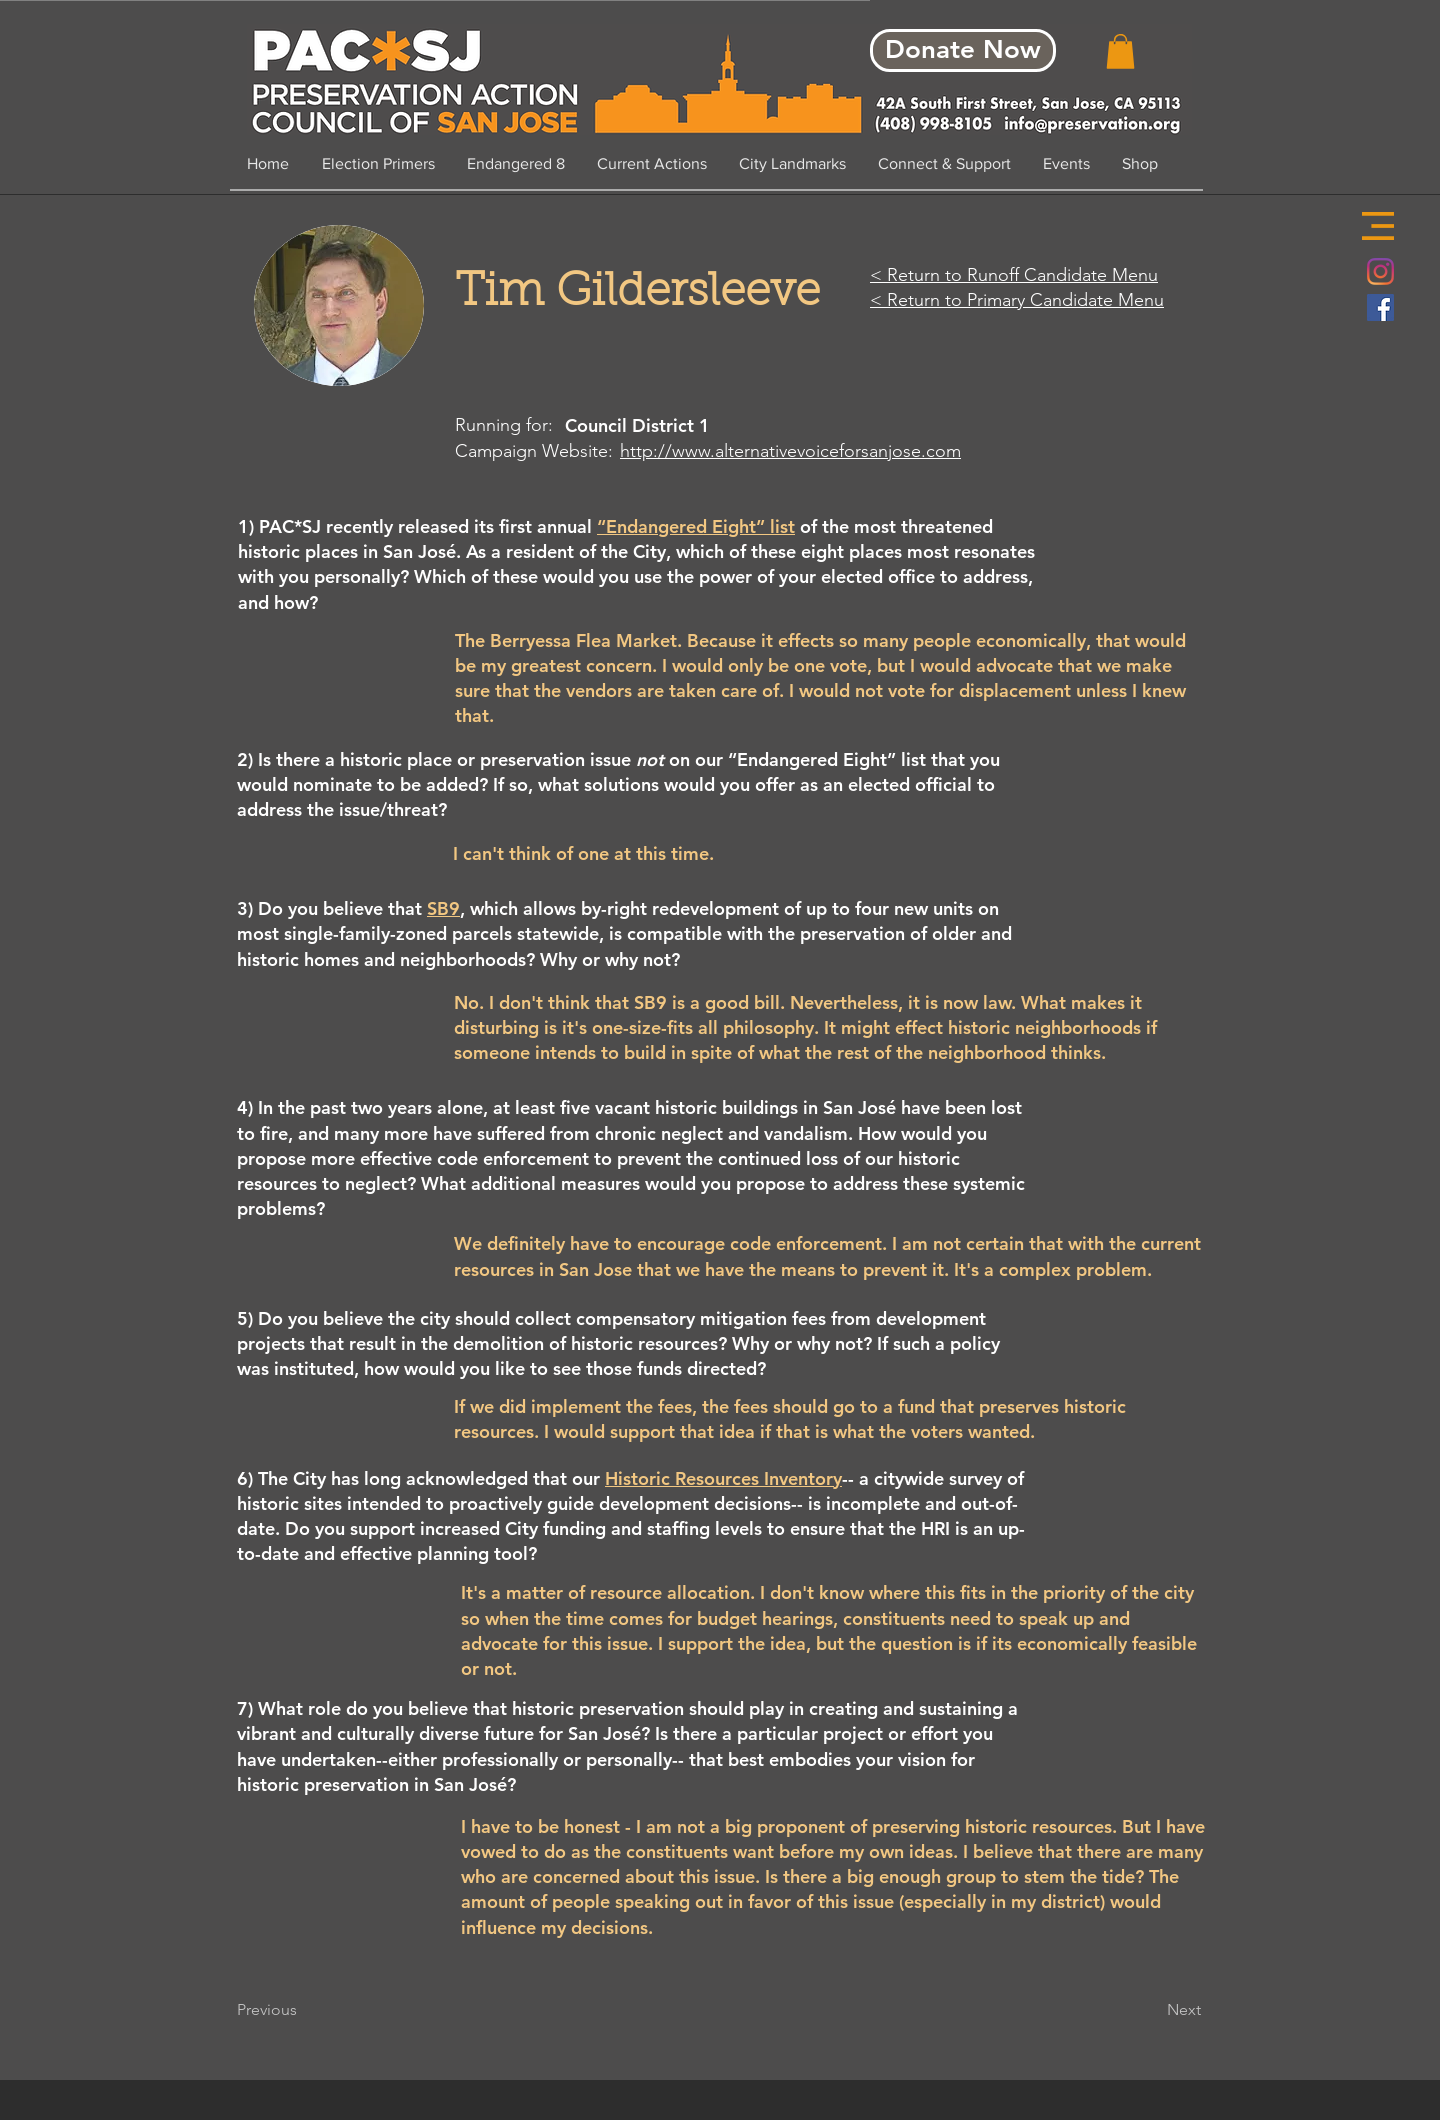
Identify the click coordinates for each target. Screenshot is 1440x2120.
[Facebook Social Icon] (1380, 307)
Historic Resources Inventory (723, 1478)
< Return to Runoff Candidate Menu (1014, 275)
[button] (1378, 226)
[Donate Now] (963, 50)
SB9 (443, 908)
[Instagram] (1380, 271)
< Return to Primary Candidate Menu (1017, 300)
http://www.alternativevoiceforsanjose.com (790, 451)
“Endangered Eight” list (696, 526)
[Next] (1151, 2010)
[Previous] (303, 2010)
